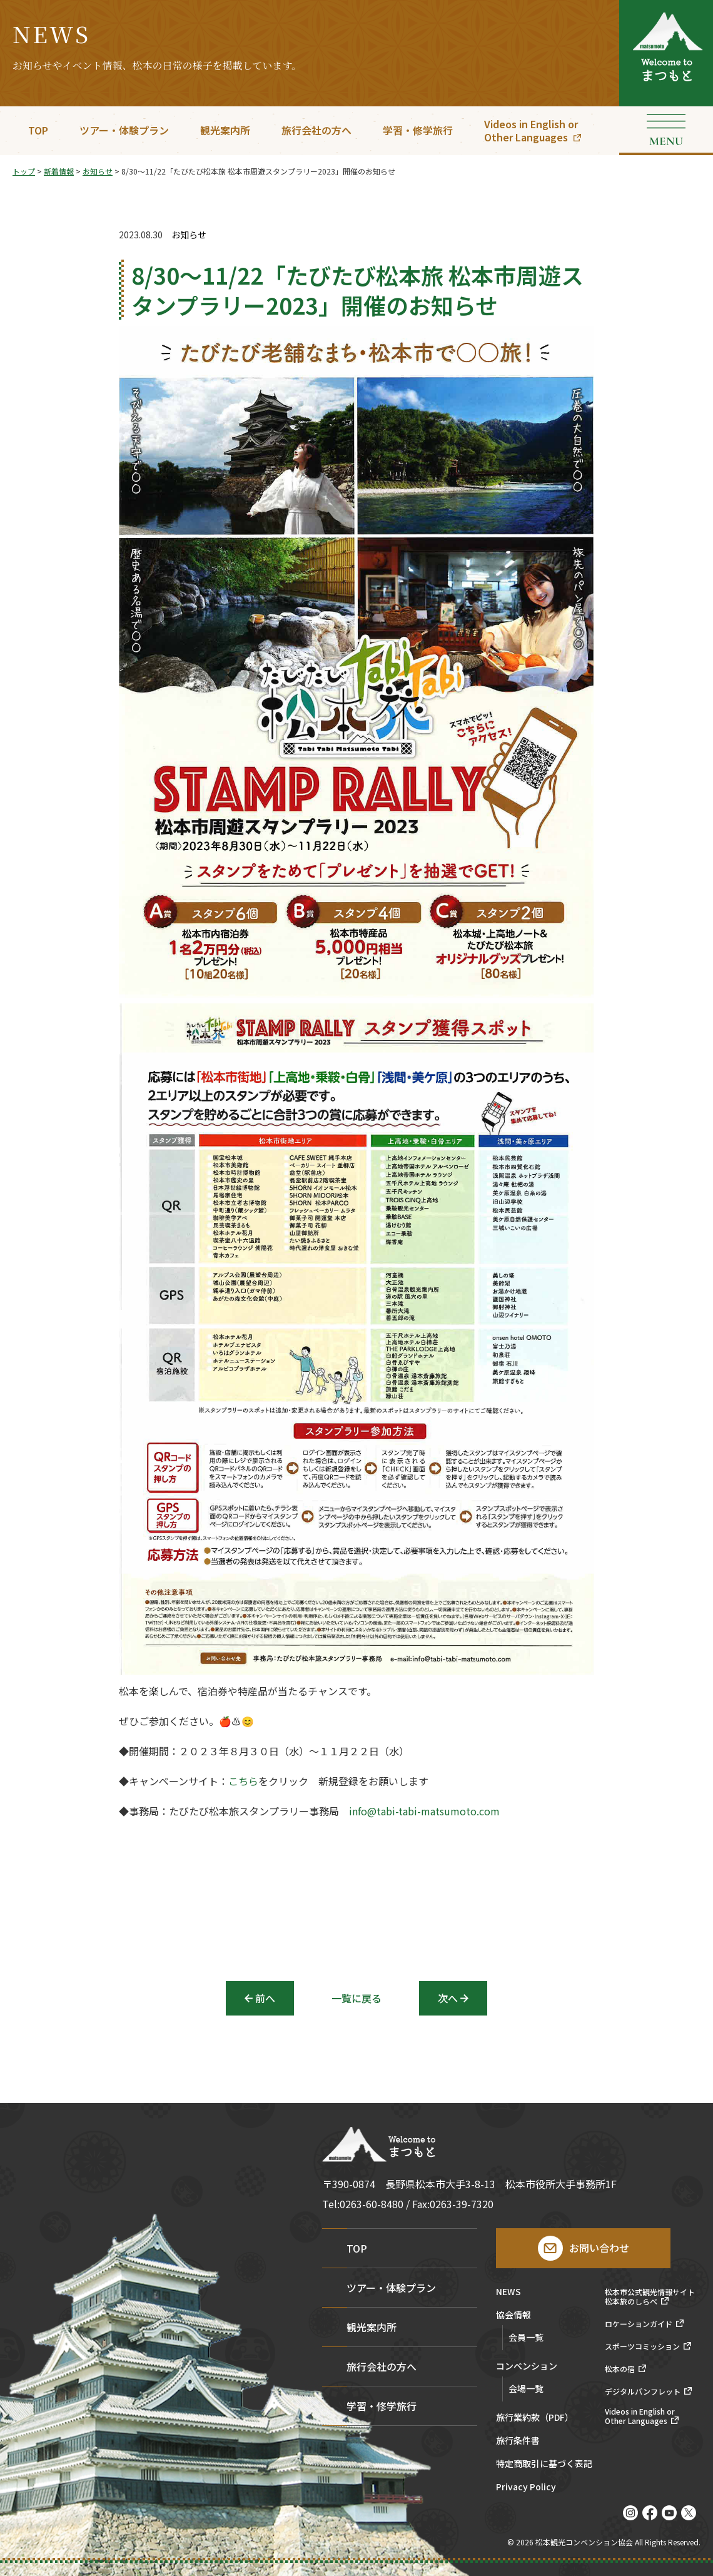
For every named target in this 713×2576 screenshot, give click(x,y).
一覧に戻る (356, 1998)
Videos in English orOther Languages (531, 130)
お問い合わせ (599, 2247)
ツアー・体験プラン (124, 130)
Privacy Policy (526, 2487)
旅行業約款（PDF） (535, 2418)
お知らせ (188, 235)
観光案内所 (225, 130)
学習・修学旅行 (418, 130)
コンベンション (526, 2366)
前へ (265, 1998)
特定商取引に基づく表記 (544, 2464)
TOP (38, 130)
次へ (448, 1998)
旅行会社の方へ (316, 130)
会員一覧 (526, 2337)
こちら (243, 1784)
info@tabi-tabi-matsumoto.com (424, 1814)
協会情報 (513, 2315)
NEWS (508, 2292)
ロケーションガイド (638, 2324)
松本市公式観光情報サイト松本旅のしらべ (650, 2296)
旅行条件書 (518, 2441)
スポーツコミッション (642, 2346)
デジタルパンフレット (642, 2391)
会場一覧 (526, 2388)
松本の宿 (620, 2369)
